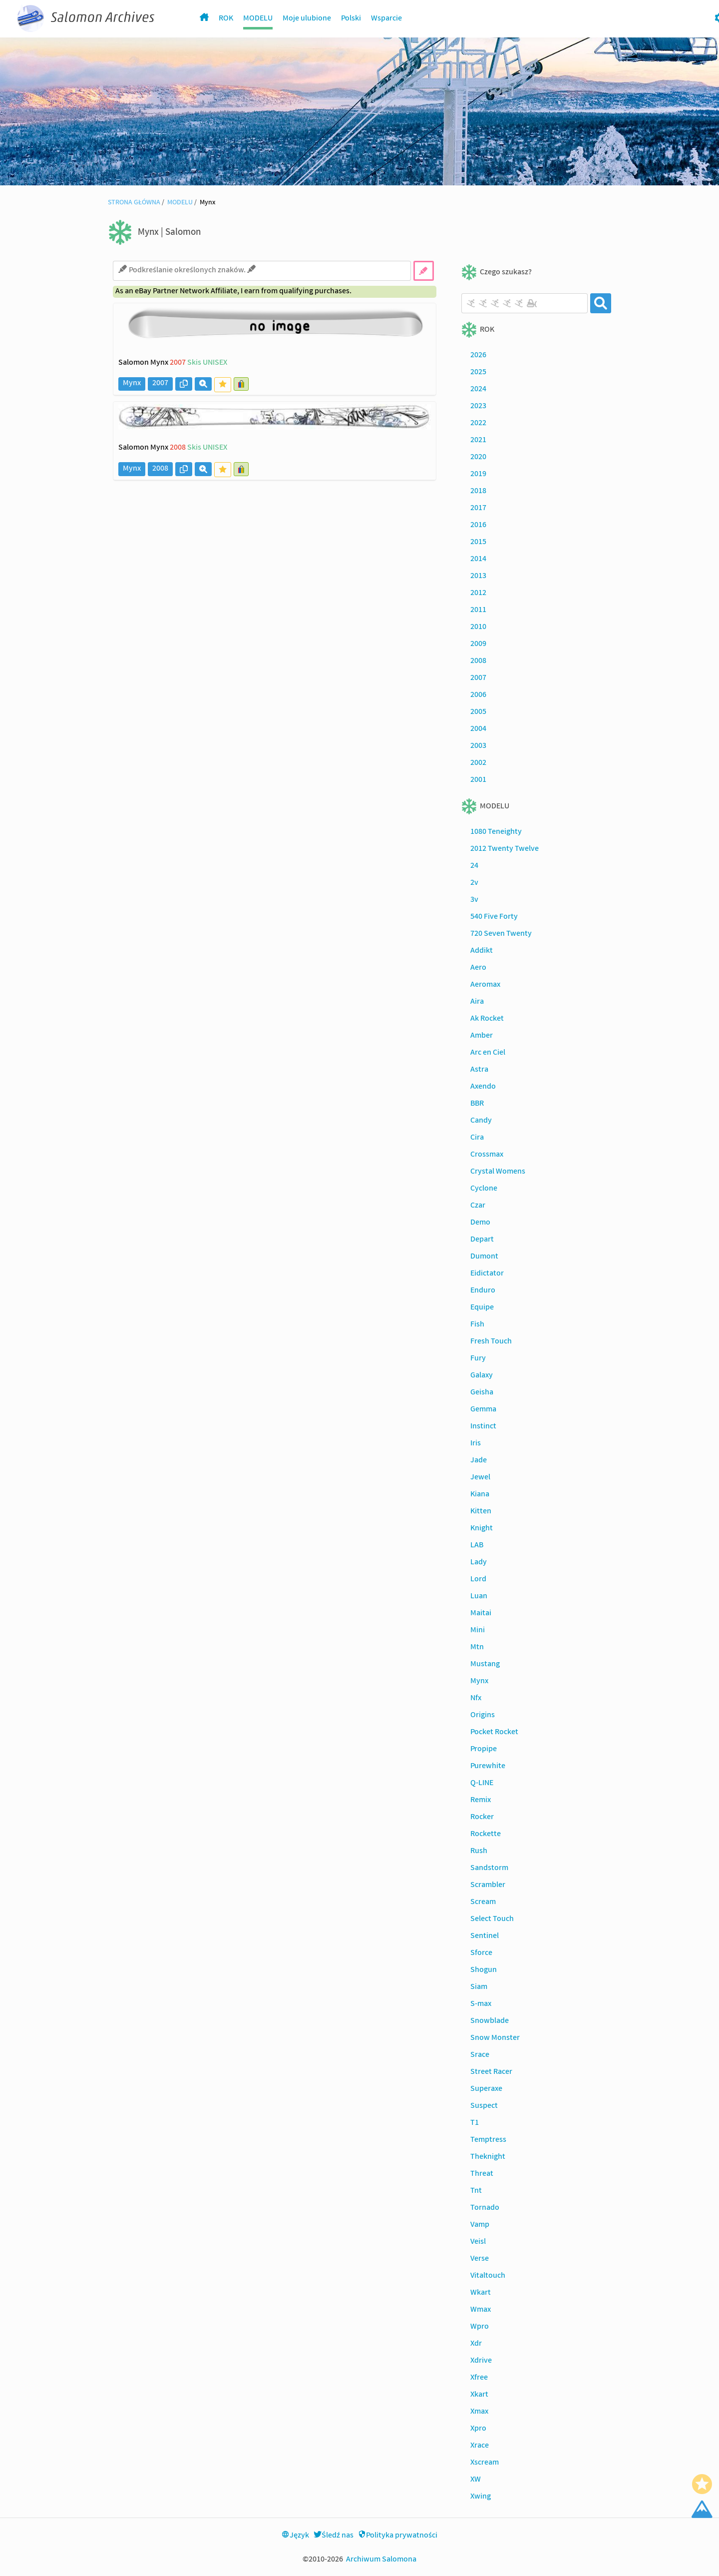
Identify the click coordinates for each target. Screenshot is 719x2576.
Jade (478, 1461)
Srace (479, 2055)
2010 (478, 628)
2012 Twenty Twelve (504, 849)
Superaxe (486, 2089)
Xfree (479, 2378)
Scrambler (487, 1886)
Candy (481, 1121)
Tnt (476, 2191)
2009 (478, 644)
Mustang (485, 1665)
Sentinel (484, 1936)
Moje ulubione (307, 19)
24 (474, 866)
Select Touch (492, 1920)
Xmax (479, 2412)
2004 (478, 729)
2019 (478, 475)
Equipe (482, 1308)
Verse (479, 2259)
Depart (482, 1240)
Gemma (483, 1410)
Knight (481, 1529)
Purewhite (487, 1767)
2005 (478, 712)
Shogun (483, 1970)
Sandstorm (489, 1869)
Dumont (484, 1257)
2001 (478, 780)
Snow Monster (495, 2038)
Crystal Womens (497, 1172)
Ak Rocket (487, 1019)
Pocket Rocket (494, 1733)
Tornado (484, 2208)
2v (474, 883)
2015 (478, 543)
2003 (478, 746)
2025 (478, 373)
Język (295, 2536)
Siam (478, 1987)
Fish (477, 1325)
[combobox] (524, 303)
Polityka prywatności (397, 2536)
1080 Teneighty (496, 832)
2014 (478, 560)
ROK (226, 19)
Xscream (484, 2463)
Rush (478, 1852)
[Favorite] (702, 2484)
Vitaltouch (487, 2276)
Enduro (482, 1291)
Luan (478, 1597)
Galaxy (481, 1376)
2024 (478, 390)
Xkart (479, 2395)
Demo (480, 1223)
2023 (478, 407)
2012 (478, 594)
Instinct (483, 1427)
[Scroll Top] (702, 2509)
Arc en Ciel (487, 1053)
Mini (477, 1631)
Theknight (487, 2157)
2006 (478, 695)
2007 (478, 678)
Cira (477, 1138)
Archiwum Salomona (381, 2560)
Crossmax (486, 1155)
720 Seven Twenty (501, 934)
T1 (474, 2123)
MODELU (258, 19)
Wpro (479, 2327)
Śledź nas (334, 2536)
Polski (351, 19)
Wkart (480, 2293)
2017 (478, 509)
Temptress (488, 2140)
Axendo (483, 1087)
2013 (478, 577)
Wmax (480, 2310)
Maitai (480, 1614)
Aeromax (485, 985)
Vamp (479, 2225)
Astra (479, 1070)
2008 (478, 661)
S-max (480, 2004)
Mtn (477, 1648)
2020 (478, 458)
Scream (483, 1903)
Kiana (479, 1495)
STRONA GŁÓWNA (134, 202)
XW (475, 2480)
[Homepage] (204, 19)
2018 (478, 492)
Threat (481, 2174)
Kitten (480, 1512)
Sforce (481, 1953)
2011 (478, 611)
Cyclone (483, 1189)
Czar (477, 1206)
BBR (477, 1104)
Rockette (485, 1835)
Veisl (478, 2242)
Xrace (479, 2446)
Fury (478, 1359)
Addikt (481, 951)
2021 (478, 441)
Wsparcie (386, 19)
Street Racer (491, 2072)
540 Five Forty (494, 917)
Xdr (476, 2344)
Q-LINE (481, 1784)
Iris (475, 1444)
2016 (478, 526)
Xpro (478, 2429)
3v (474, 900)
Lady (478, 1563)
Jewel (480, 1478)
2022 (478, 424)
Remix (480, 1801)
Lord (478, 1580)
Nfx (475, 1699)
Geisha (481, 1393)
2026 (478, 356)
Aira (477, 1002)
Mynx (479, 1682)
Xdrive (481, 2361)
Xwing (480, 2497)
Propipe (483, 1750)
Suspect (484, 2106)
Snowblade (489, 2021)
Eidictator (487, 1274)
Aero (478, 968)
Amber (481, 1036)
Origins (482, 1716)
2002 (478, 763)
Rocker (482, 1818)
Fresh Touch (491, 1342)
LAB (476, 1546)
